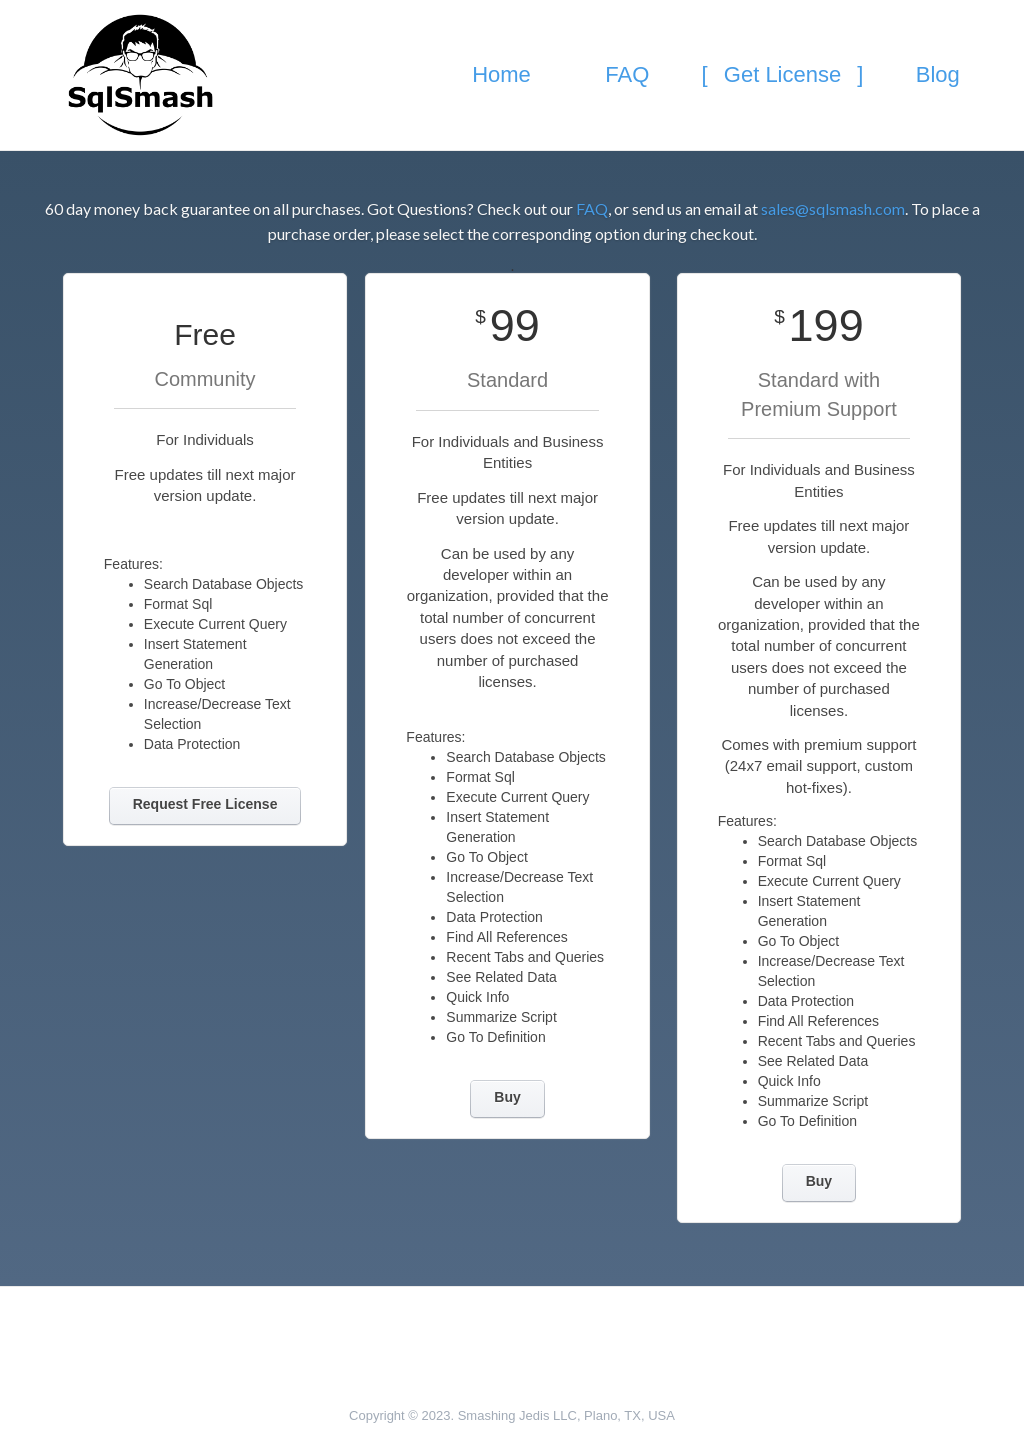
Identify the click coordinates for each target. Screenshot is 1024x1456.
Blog (938, 74)
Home (501, 74)
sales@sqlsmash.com (833, 208)
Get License (783, 74)
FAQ (627, 74)
